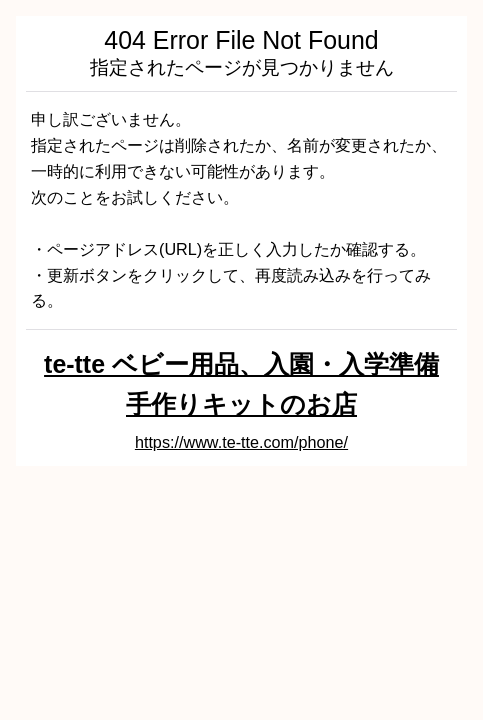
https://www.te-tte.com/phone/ (241, 442)
